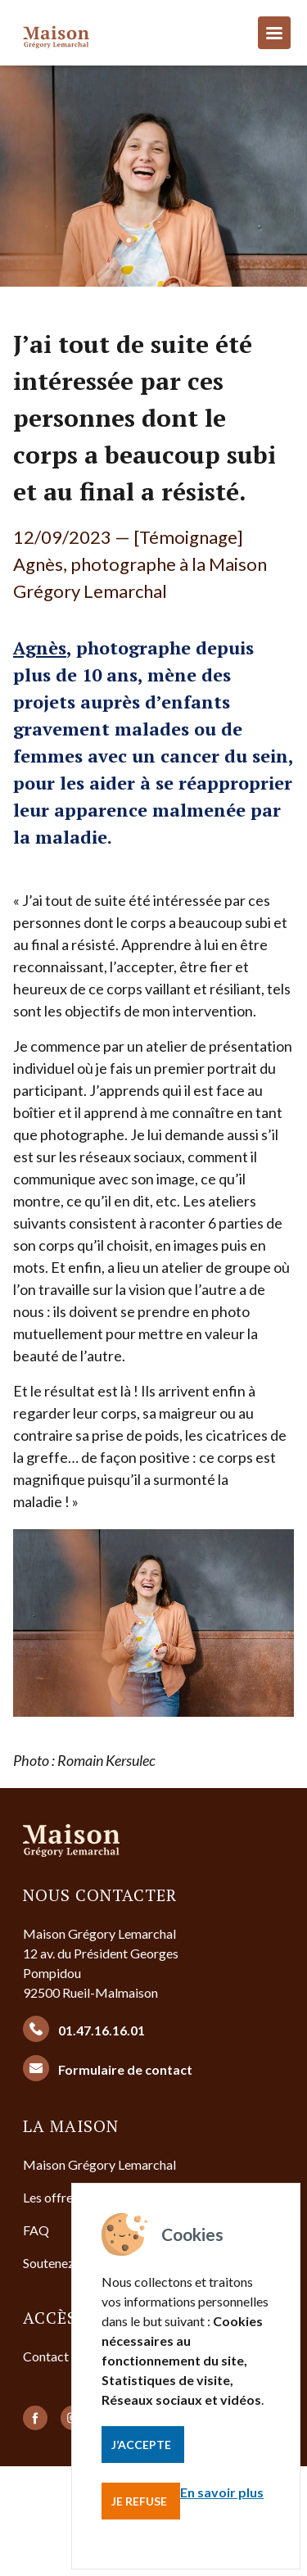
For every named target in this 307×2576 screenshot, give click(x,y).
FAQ (36, 2230)
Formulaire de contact (107, 2068)
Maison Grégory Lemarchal (99, 2164)
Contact (46, 2356)
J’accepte (141, 2445)
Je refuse (139, 2501)
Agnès (39, 647)
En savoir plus (222, 2492)
